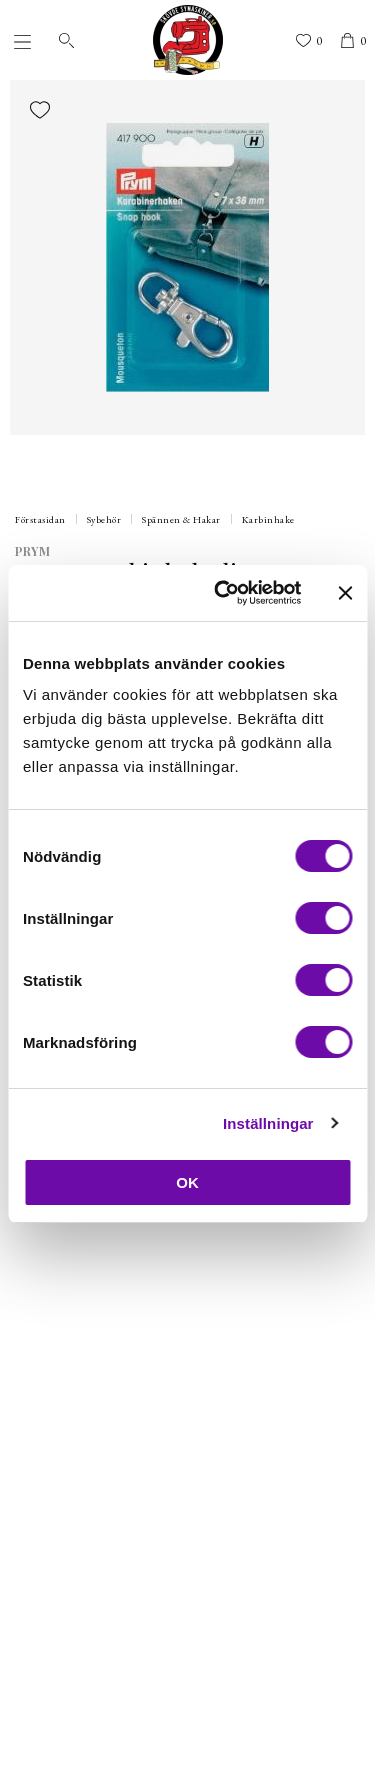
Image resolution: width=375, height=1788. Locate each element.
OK (187, 1182)
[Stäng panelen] (345, 593)
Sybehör (104, 519)
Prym (32, 551)
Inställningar (268, 1123)
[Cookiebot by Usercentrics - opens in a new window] (223, 593)
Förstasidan (40, 519)
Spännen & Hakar (181, 519)
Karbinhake (268, 519)
